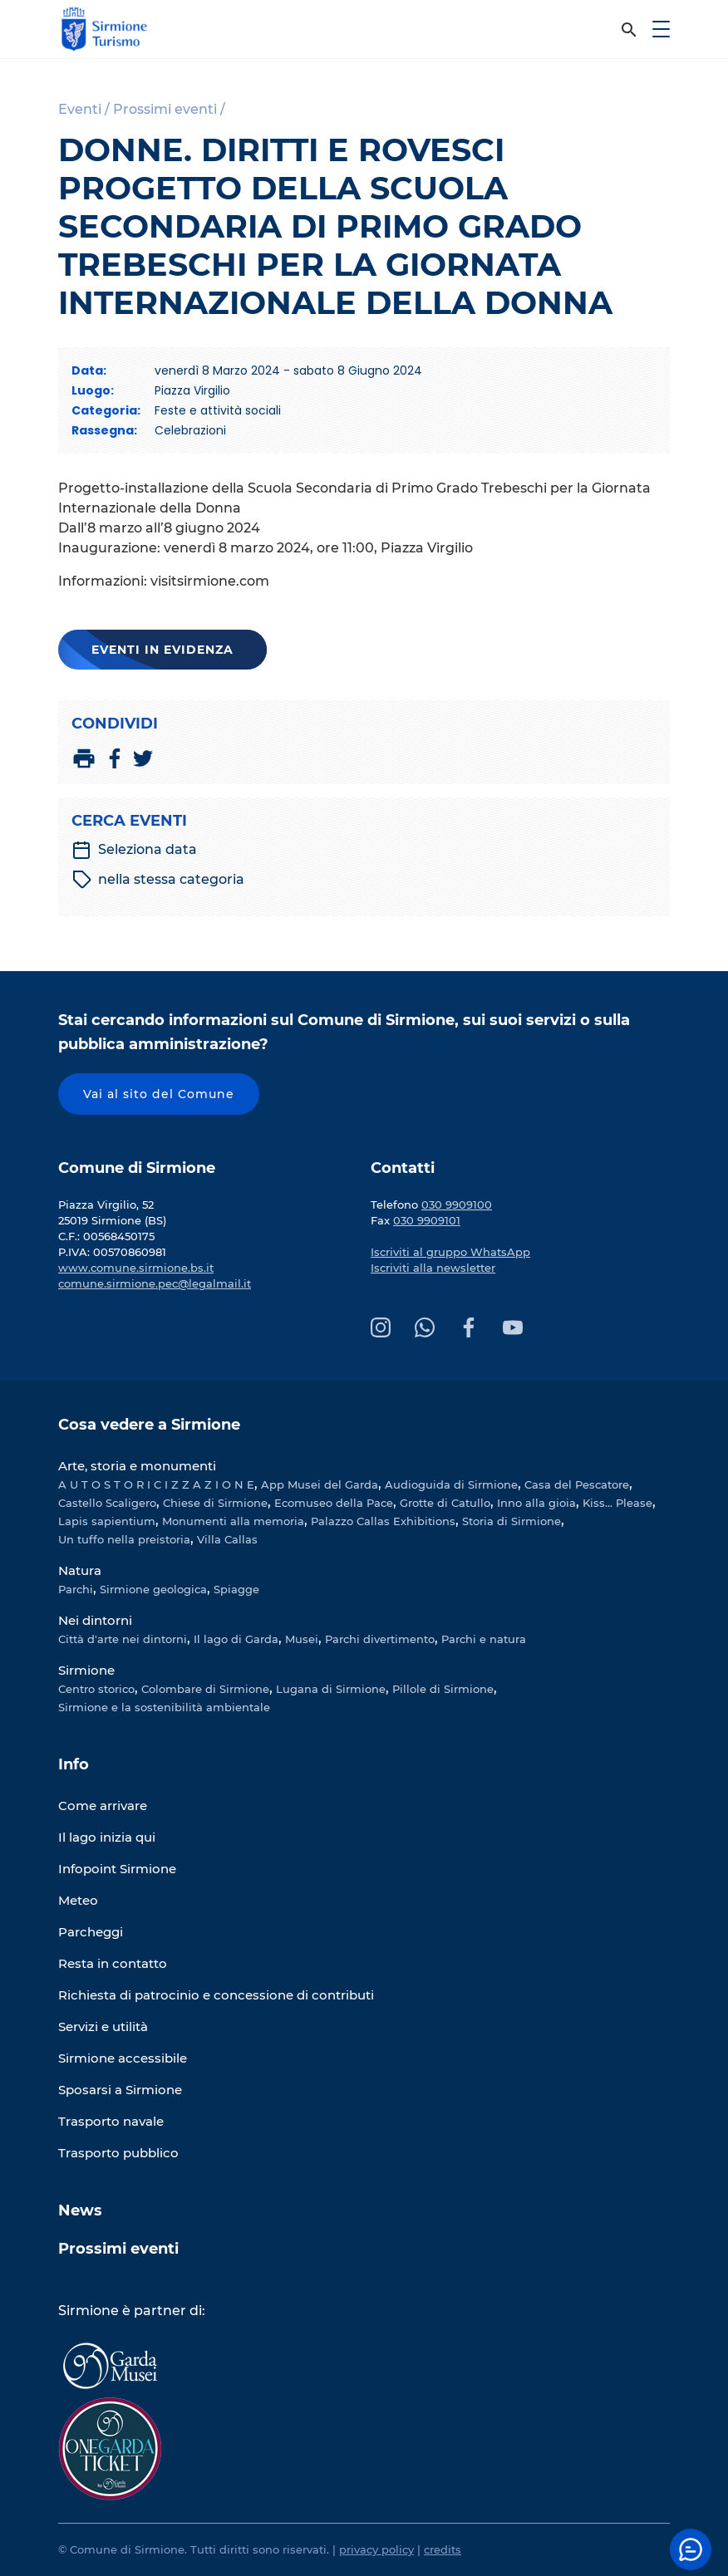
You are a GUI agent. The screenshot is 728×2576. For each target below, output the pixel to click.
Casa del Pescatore (576, 1484)
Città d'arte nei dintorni (122, 1639)
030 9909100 (456, 1204)
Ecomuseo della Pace (333, 1502)
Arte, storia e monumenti (137, 1466)
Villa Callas (227, 1539)
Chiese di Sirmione (215, 1502)
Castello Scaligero (107, 1502)
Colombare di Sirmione (205, 1688)
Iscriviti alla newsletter (433, 1267)
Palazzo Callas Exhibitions (383, 1521)
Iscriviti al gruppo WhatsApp (450, 1252)
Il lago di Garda (236, 1639)
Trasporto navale (111, 2121)
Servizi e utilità (103, 2026)
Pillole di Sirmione (443, 1688)
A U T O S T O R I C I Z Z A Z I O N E (156, 1484)
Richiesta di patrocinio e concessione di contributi (216, 1995)
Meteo (78, 1900)
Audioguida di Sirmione (451, 1484)
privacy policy (376, 2549)
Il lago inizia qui (106, 1837)
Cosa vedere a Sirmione (149, 1424)
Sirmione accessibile (122, 2058)
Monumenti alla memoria (233, 1521)
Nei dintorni (95, 1620)
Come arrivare (102, 1805)
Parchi (75, 1589)
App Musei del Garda (319, 1484)
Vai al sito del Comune (158, 1094)
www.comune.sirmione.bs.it (136, 1267)
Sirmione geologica (153, 1589)
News (80, 2210)
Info (73, 1764)
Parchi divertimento (380, 1639)
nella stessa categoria (158, 879)
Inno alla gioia (536, 1502)
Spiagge (236, 1589)
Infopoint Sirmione (117, 1869)
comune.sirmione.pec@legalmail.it (154, 1283)
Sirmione (86, 1670)
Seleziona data (134, 849)
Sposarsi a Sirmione (120, 2090)
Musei (301, 1639)
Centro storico (96, 1688)
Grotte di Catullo (445, 1502)
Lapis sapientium (106, 1521)
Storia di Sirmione (511, 1521)
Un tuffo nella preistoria (124, 1539)
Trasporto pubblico (118, 2153)
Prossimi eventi (118, 2248)
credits (442, 2549)
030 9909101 (426, 1220)
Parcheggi (90, 1932)
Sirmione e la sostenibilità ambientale (164, 1707)
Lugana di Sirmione (331, 1688)
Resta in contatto (112, 1963)
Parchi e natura (483, 1639)
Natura (79, 1570)
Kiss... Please (617, 1502)
